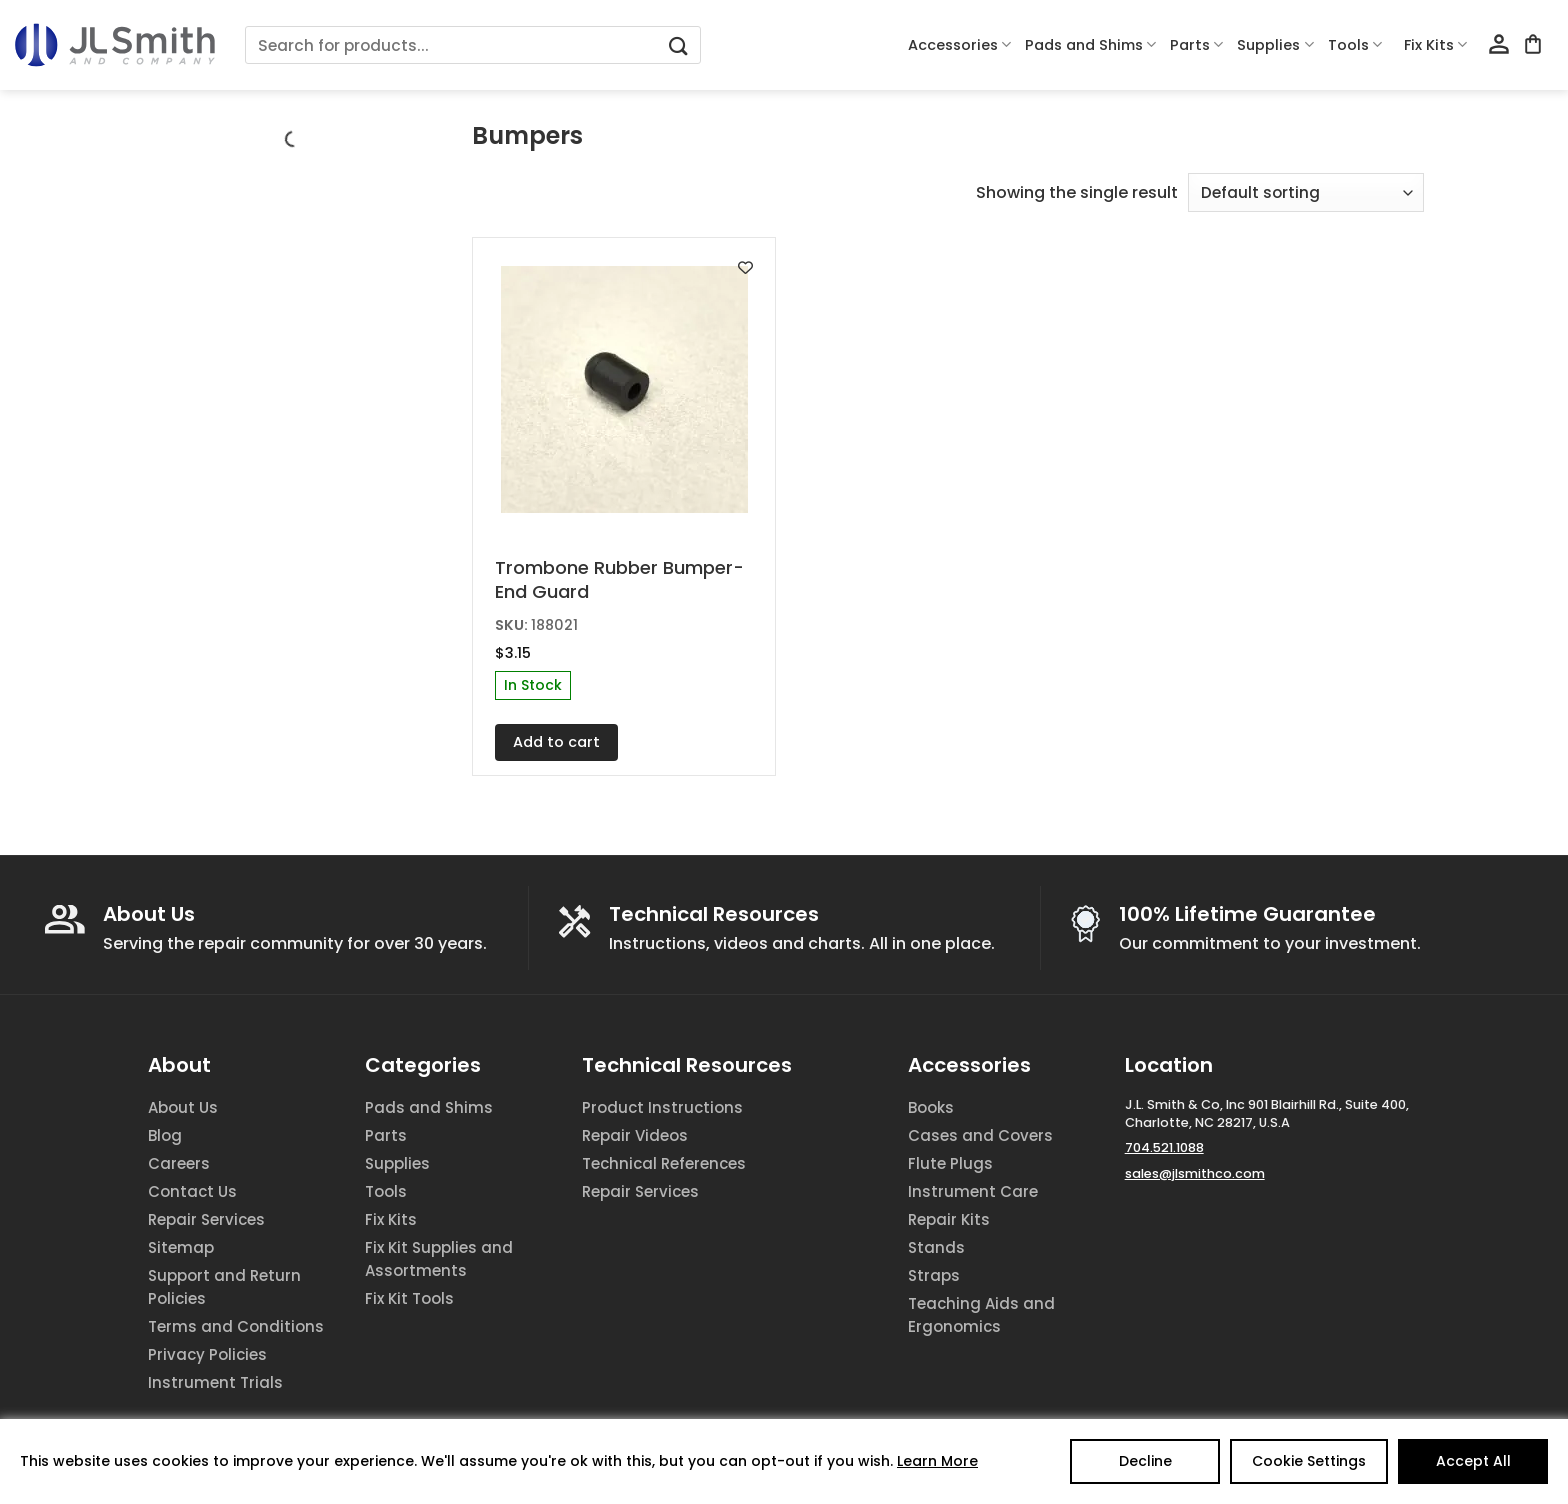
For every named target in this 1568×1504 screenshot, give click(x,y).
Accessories (959, 45)
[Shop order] (1306, 192)
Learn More (937, 1461)
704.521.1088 (1164, 1147)
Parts (1196, 45)
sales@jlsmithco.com (1195, 1173)
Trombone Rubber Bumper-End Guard (619, 579)
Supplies (1275, 45)
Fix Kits (1435, 45)
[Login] (1499, 45)
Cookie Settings (1309, 1461)
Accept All (1473, 1461)
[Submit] (678, 45)
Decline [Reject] (1145, 1461)
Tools (1355, 45)
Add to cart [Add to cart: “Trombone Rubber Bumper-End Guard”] (556, 742)
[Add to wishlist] (745, 267)
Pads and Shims (1090, 45)
